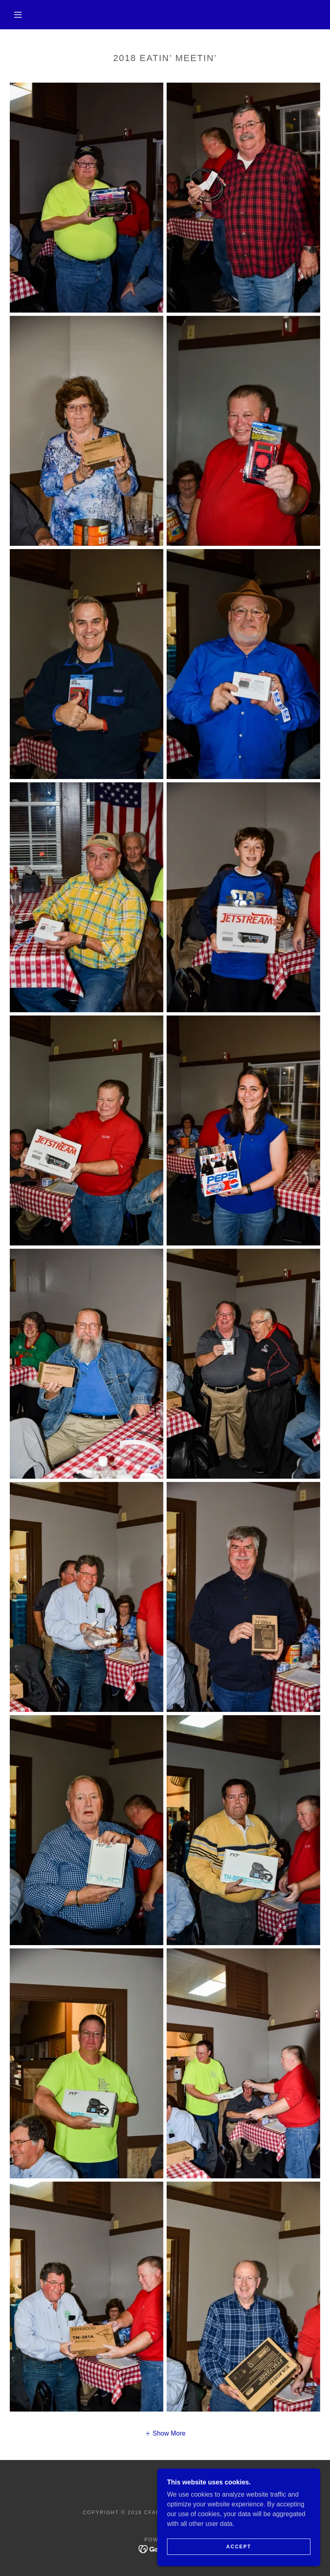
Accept (238, 2547)
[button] (18, 15)
